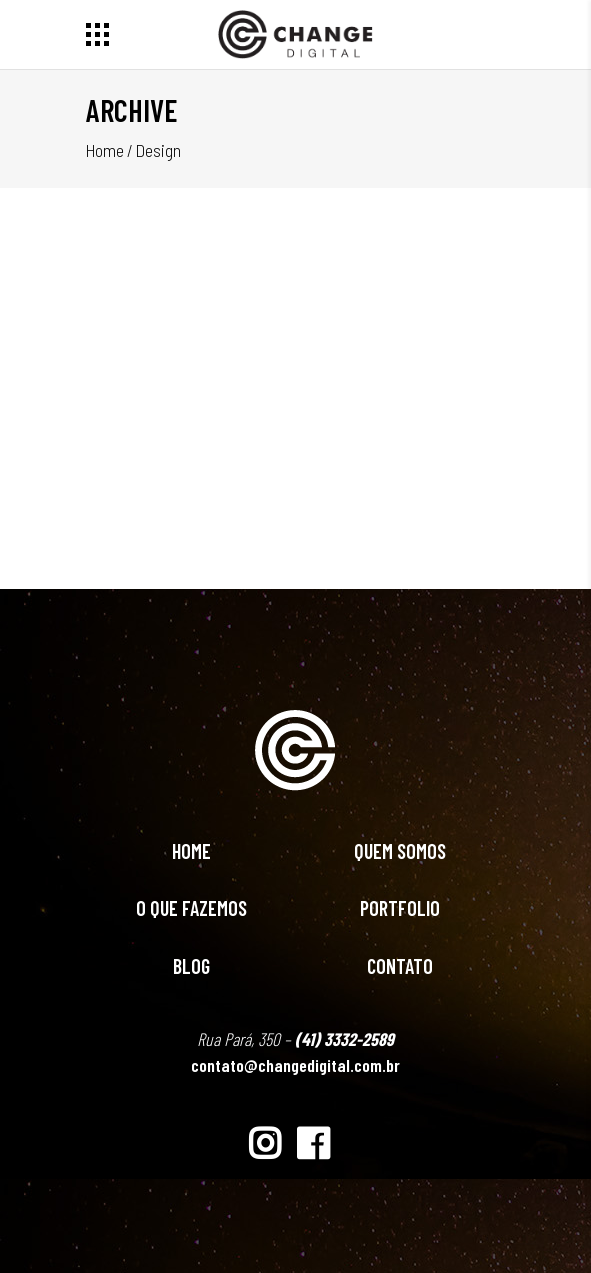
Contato (400, 966)
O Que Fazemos (191, 908)
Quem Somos (400, 851)
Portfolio (400, 908)
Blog (191, 966)
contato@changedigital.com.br (295, 1065)
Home (105, 150)
